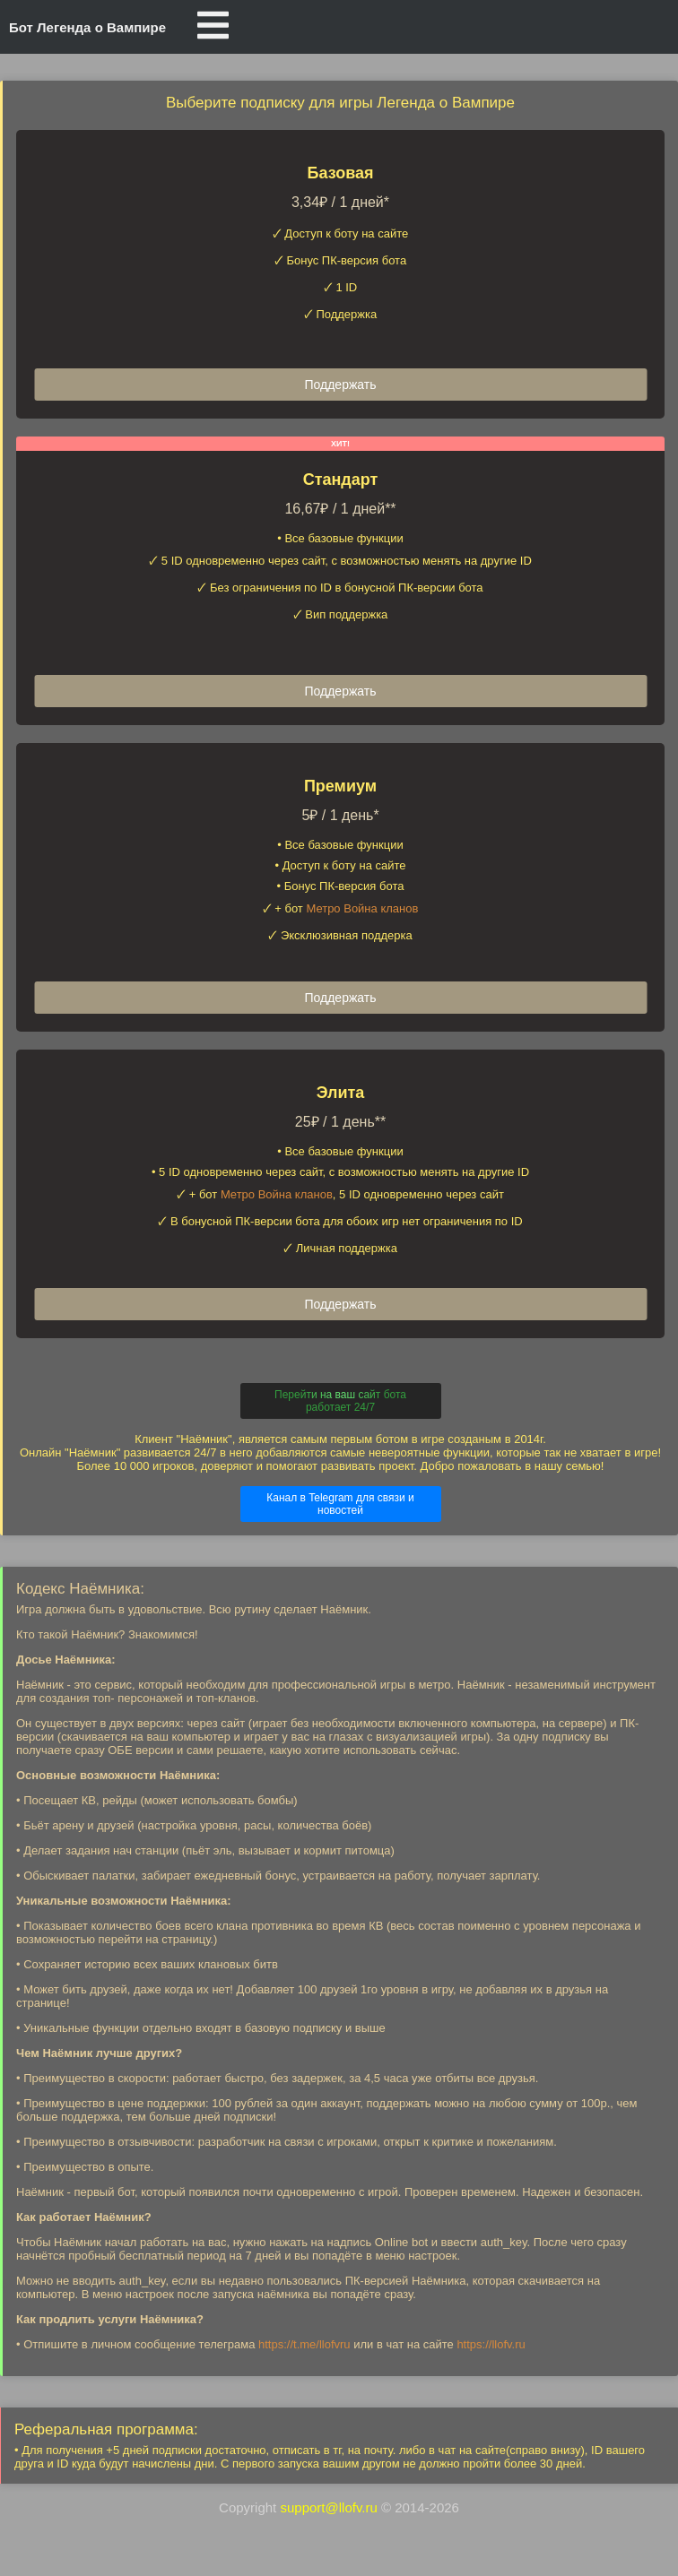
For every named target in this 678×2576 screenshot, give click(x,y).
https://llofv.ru (490, 2344)
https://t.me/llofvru (304, 2344)
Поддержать (340, 384)
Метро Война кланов (362, 908)
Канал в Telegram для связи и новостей (340, 1504)
